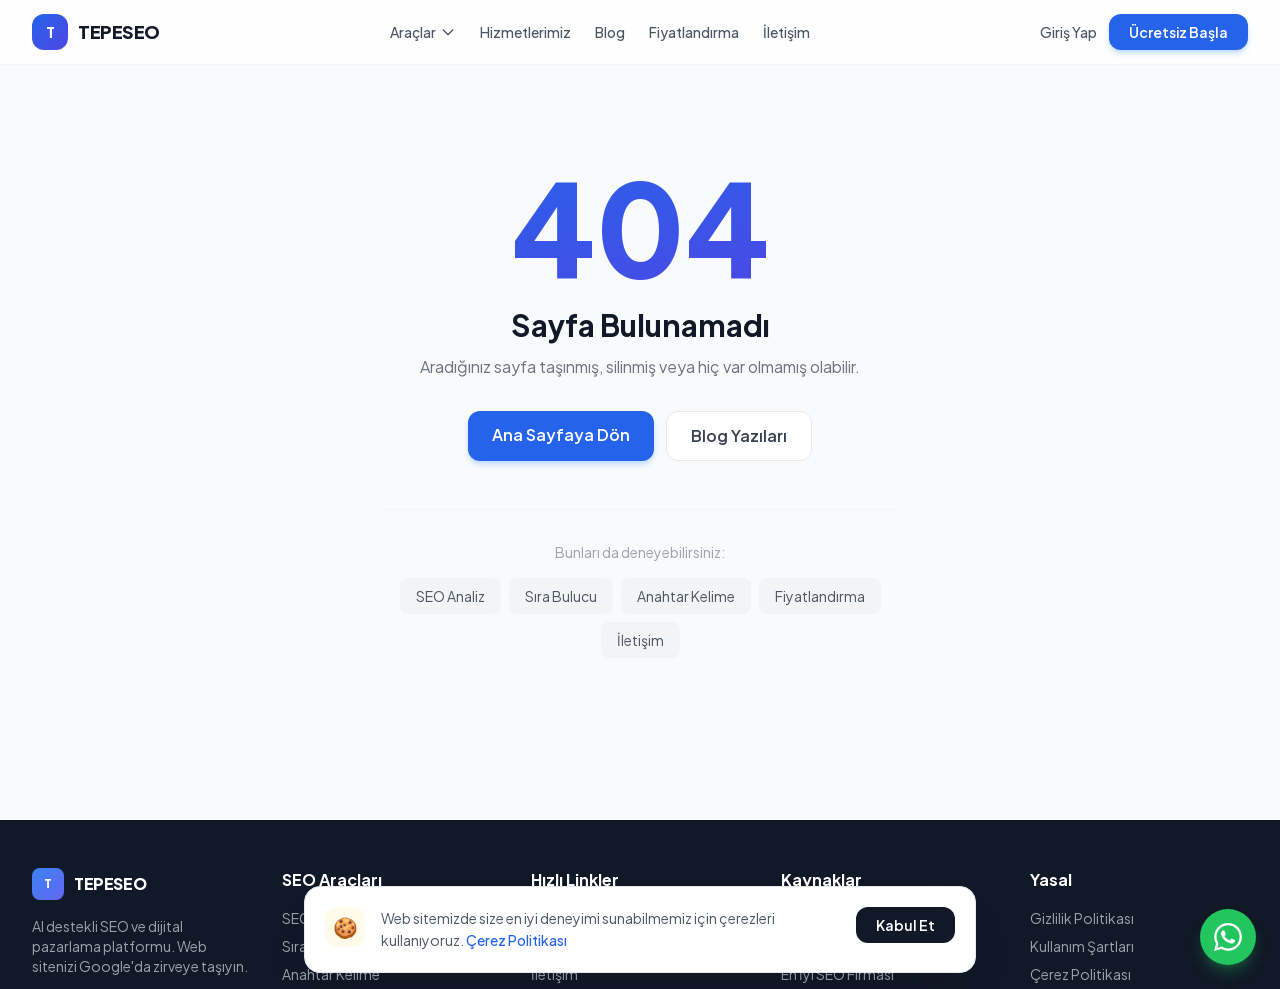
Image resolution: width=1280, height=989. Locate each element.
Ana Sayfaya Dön (561, 434)
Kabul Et (905, 925)
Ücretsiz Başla (1178, 32)
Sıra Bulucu (561, 596)
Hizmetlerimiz (525, 32)
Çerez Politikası (516, 940)
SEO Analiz (450, 596)
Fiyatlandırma (694, 32)
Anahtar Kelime (686, 596)
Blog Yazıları (739, 435)
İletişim (786, 32)
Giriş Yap (1068, 32)
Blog (610, 32)
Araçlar (423, 32)
